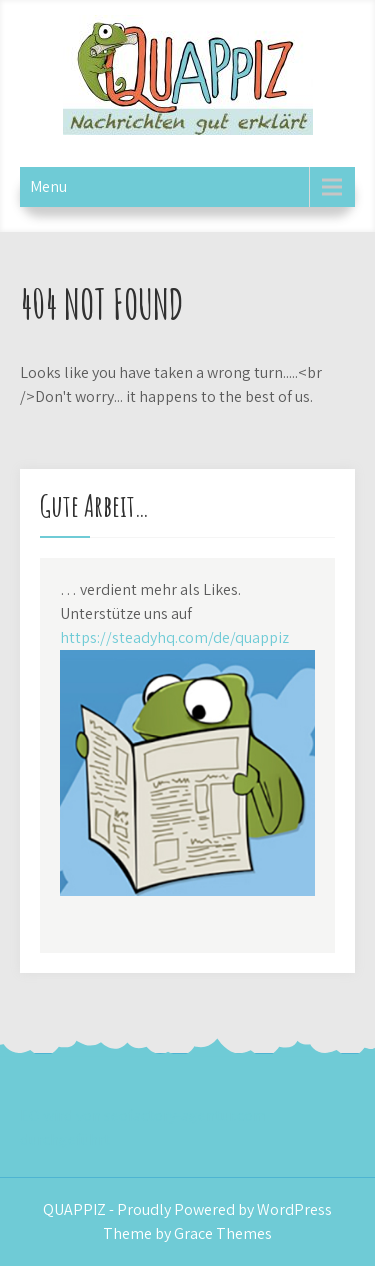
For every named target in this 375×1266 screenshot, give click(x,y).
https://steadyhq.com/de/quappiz (174, 637)
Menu (48, 186)
